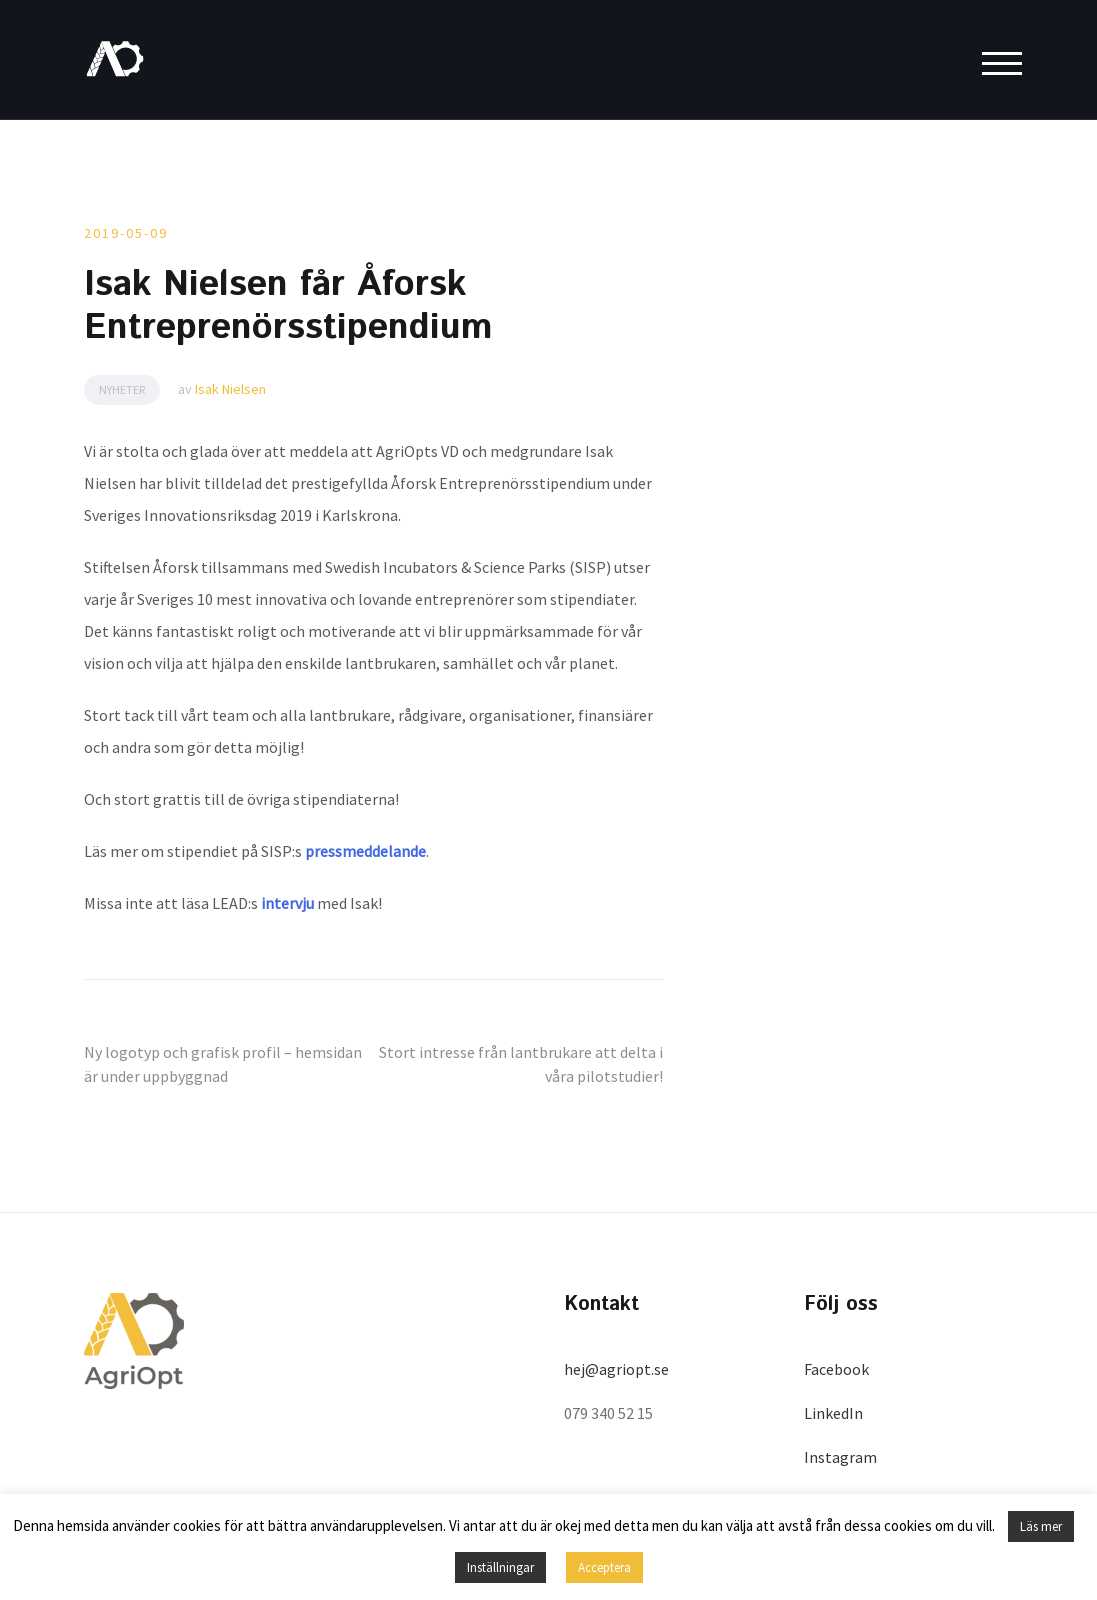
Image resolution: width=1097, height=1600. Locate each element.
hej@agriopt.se (616, 1369)
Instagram (840, 1457)
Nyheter (122, 389)
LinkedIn (833, 1413)
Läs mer (1041, 1526)
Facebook (836, 1369)
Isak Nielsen (230, 389)
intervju (287, 903)
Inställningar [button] (500, 1567)
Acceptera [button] (604, 1567)
